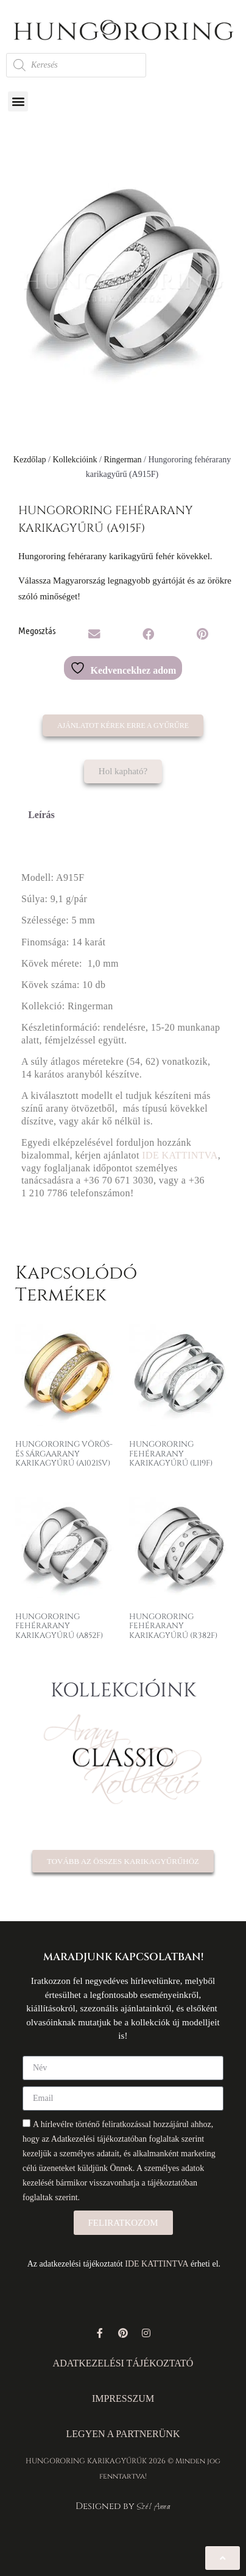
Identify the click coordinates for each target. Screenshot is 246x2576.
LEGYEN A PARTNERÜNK (123, 2434)
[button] (18, 101)
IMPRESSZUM (123, 2398)
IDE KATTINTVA (179, 1155)
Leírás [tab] (41, 815)
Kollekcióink (74, 459)
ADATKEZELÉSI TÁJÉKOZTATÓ (123, 2363)
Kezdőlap (29, 459)
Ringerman (122, 459)
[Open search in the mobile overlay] (76, 65)
